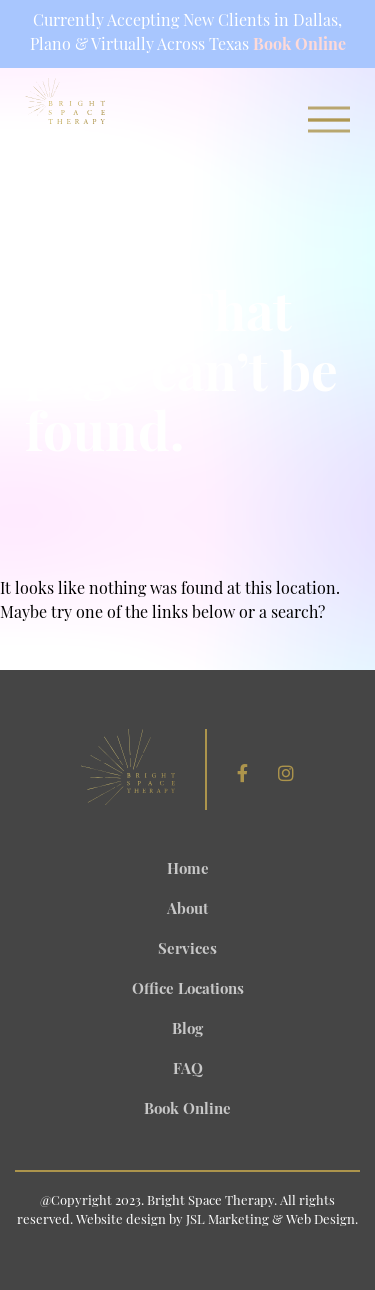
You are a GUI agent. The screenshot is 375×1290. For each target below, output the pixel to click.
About (187, 910)
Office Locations (188, 990)
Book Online (299, 46)
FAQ (188, 1070)
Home (188, 870)
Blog (187, 1030)
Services (187, 950)
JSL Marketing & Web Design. (272, 1220)
